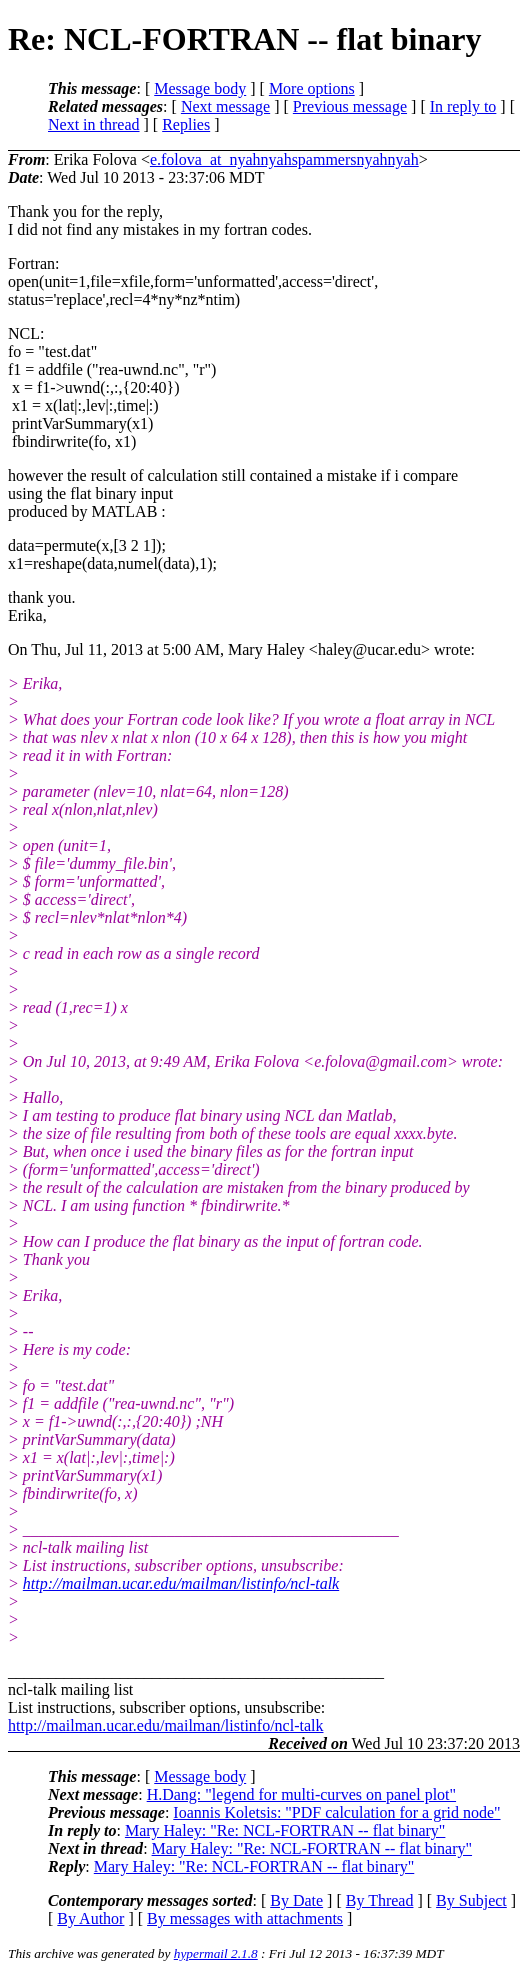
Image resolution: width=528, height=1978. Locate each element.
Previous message (350, 106)
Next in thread (94, 124)
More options (312, 88)
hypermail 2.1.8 (216, 1953)
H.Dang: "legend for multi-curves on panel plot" (301, 1794)
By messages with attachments (245, 1918)
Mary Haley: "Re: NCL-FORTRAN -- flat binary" (285, 1830)
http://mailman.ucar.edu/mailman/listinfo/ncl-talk (181, 1583)
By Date (296, 1900)
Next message (225, 106)
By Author (90, 1918)
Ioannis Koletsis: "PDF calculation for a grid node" (336, 1812)
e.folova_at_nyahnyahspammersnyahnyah (284, 159)
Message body (200, 88)
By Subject (471, 1900)
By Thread (380, 1900)
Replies (186, 124)
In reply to (463, 106)
